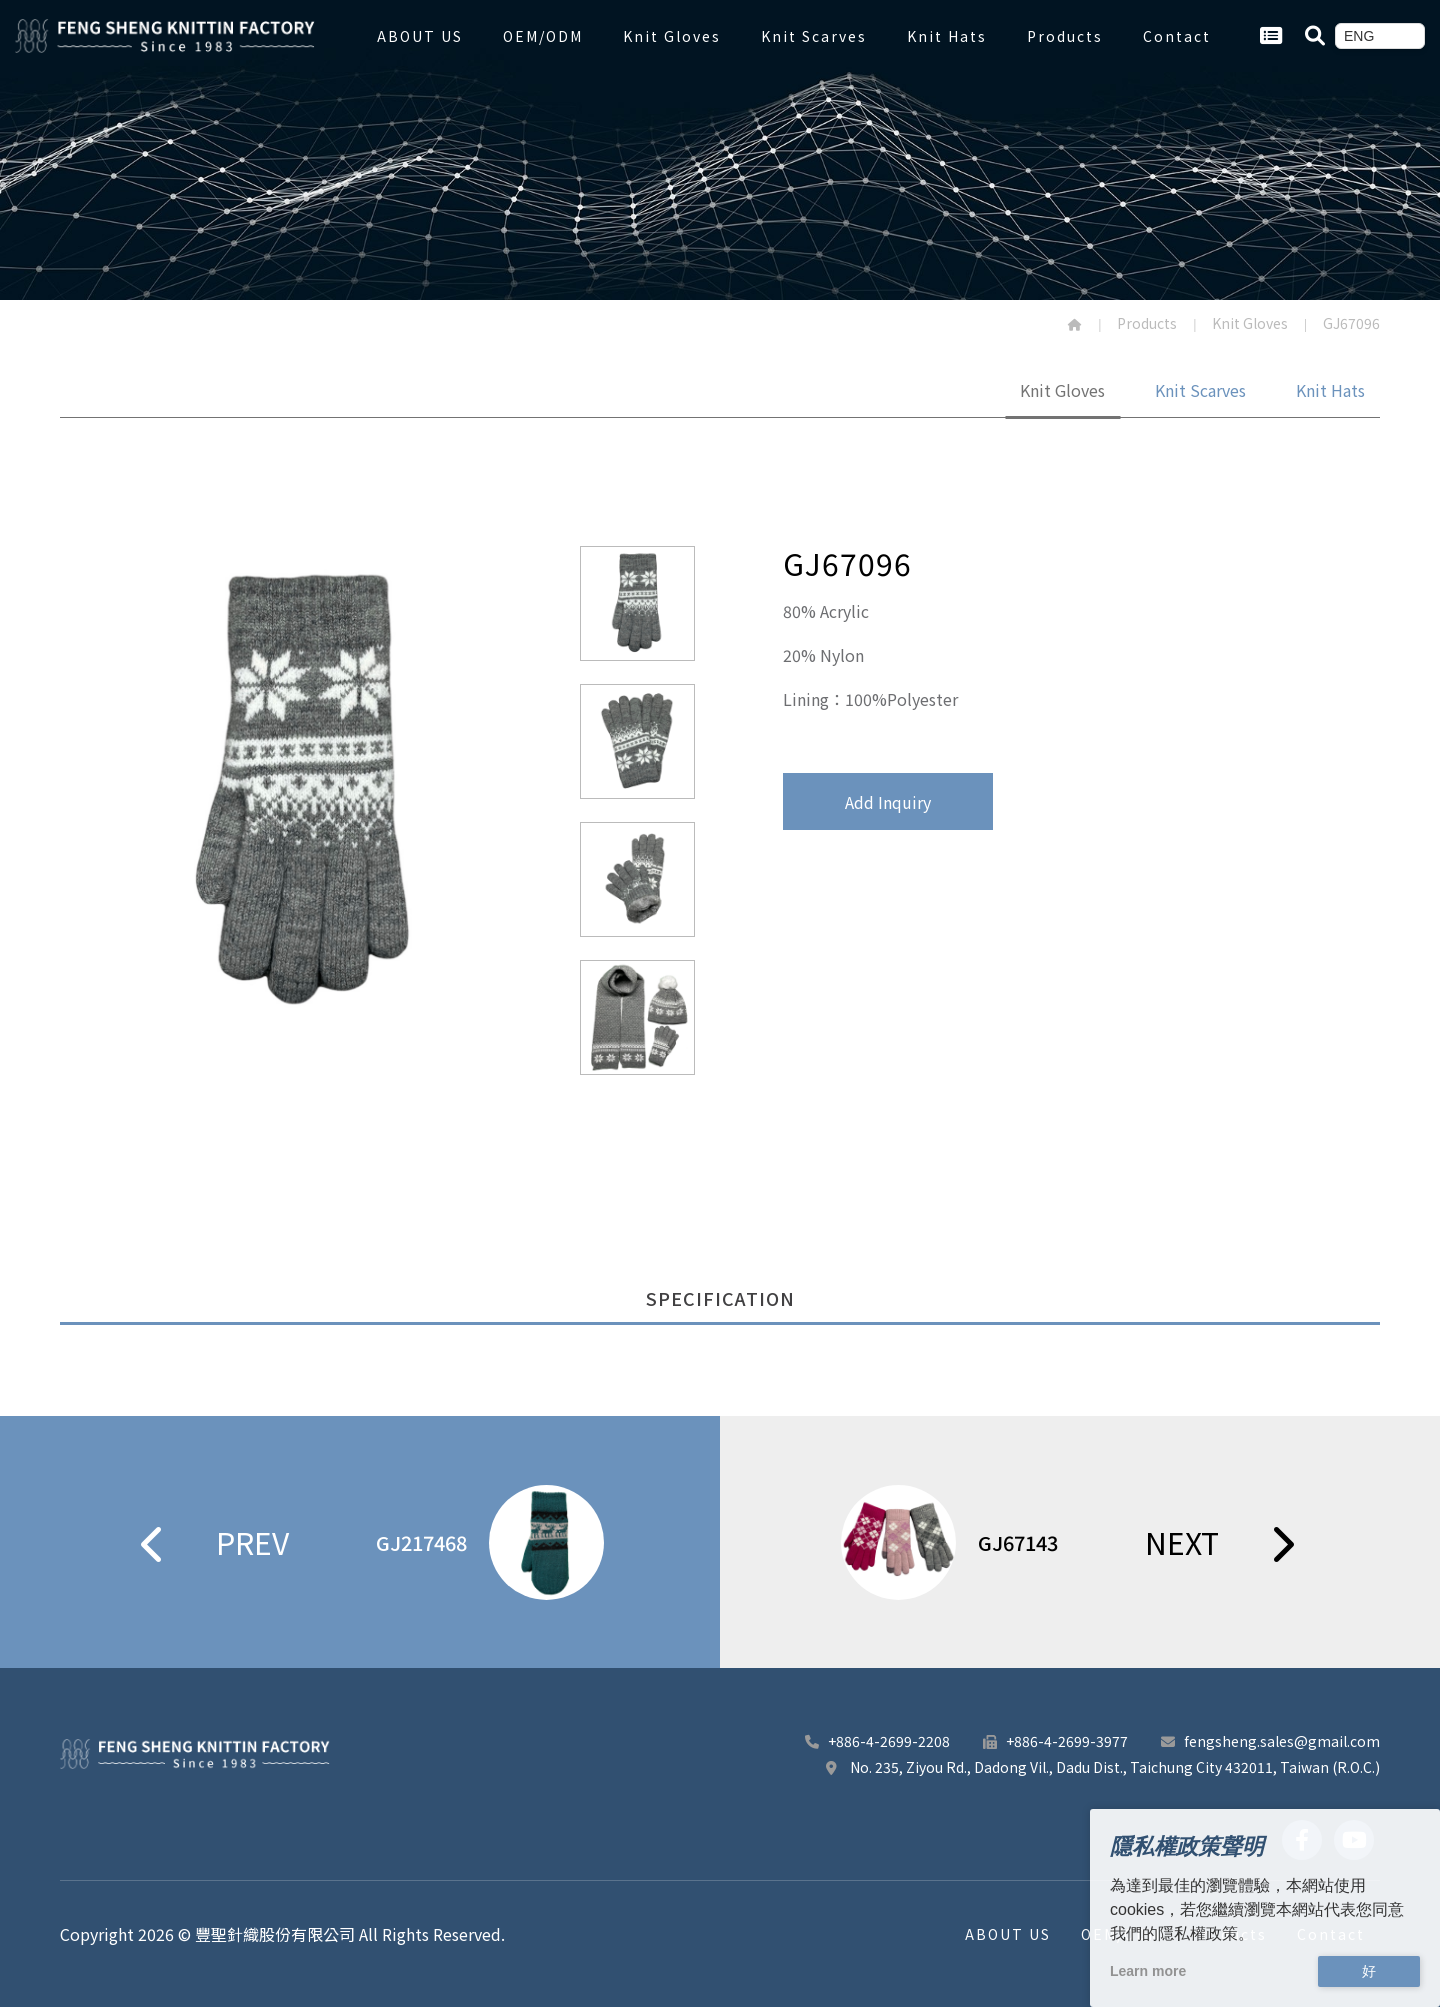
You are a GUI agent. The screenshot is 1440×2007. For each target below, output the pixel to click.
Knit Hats (947, 36)
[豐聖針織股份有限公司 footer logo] (195, 1754)
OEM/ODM (543, 36)
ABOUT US (420, 36)
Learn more (1148, 1971)
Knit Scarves (814, 36)
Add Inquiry (888, 802)
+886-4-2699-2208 (876, 1741)
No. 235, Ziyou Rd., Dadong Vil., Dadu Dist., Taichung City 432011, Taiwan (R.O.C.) (1100, 1767)
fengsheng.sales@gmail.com (1269, 1741)
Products (1065, 36)
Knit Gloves (672, 36)
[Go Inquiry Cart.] (1271, 36)
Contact (1177, 36)
